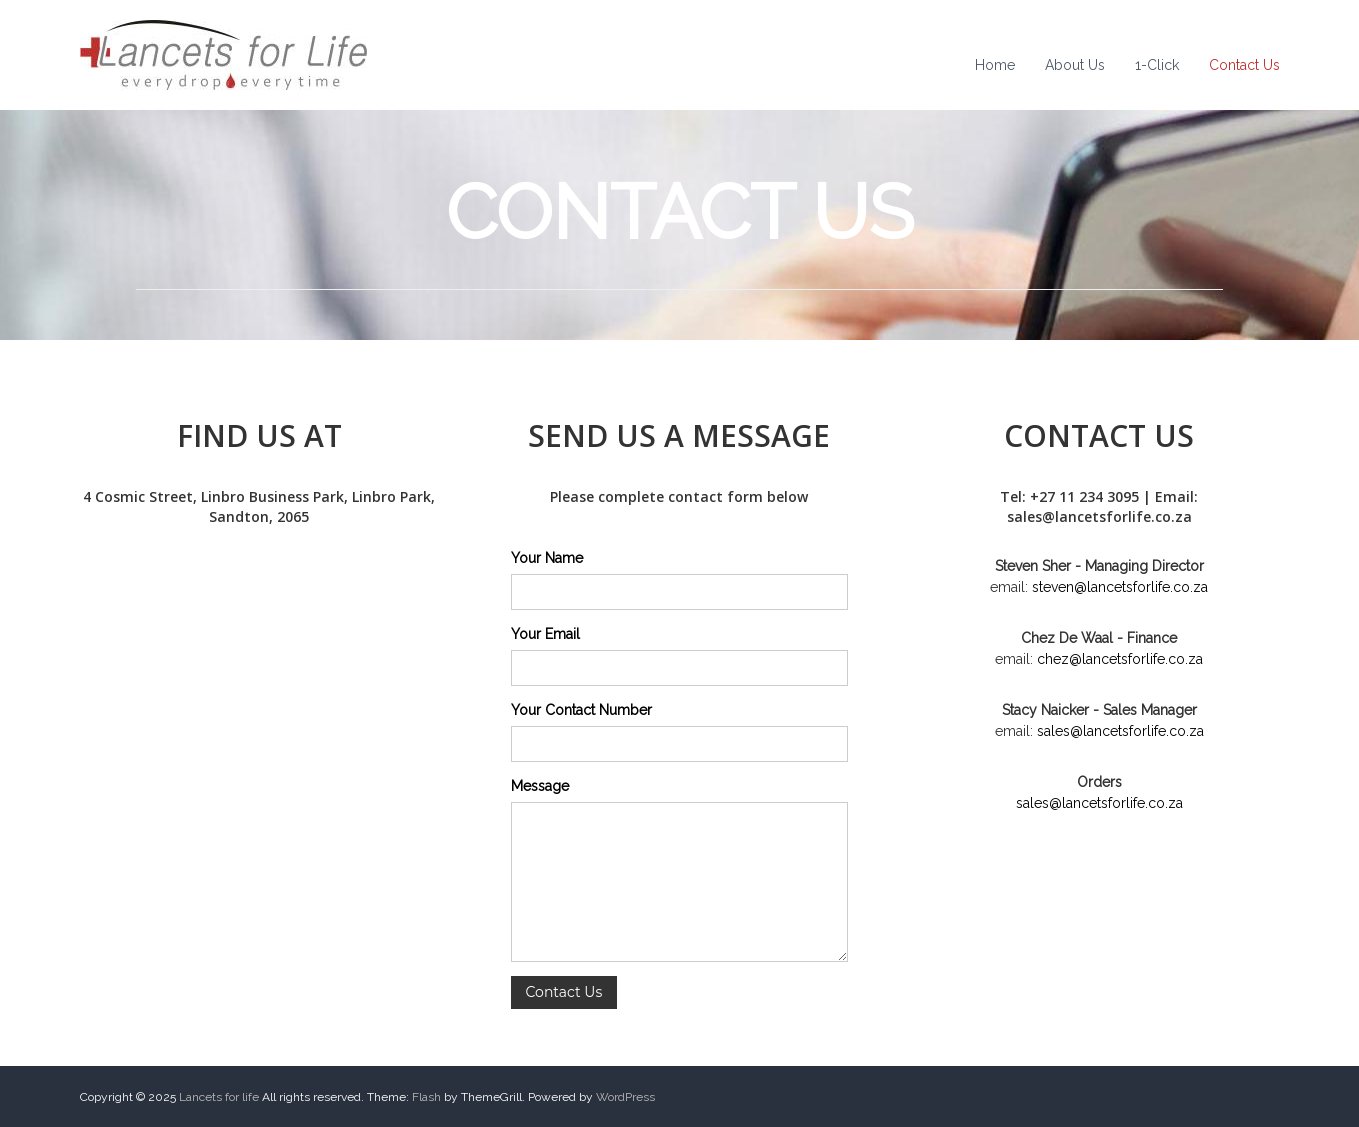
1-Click (1157, 65)
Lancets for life (219, 1097)
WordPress (625, 1097)
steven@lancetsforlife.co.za (1120, 587)
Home (995, 65)
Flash (426, 1097)
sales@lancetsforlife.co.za (1120, 731)
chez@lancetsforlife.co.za (1120, 659)
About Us (1075, 65)
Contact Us (1244, 65)
